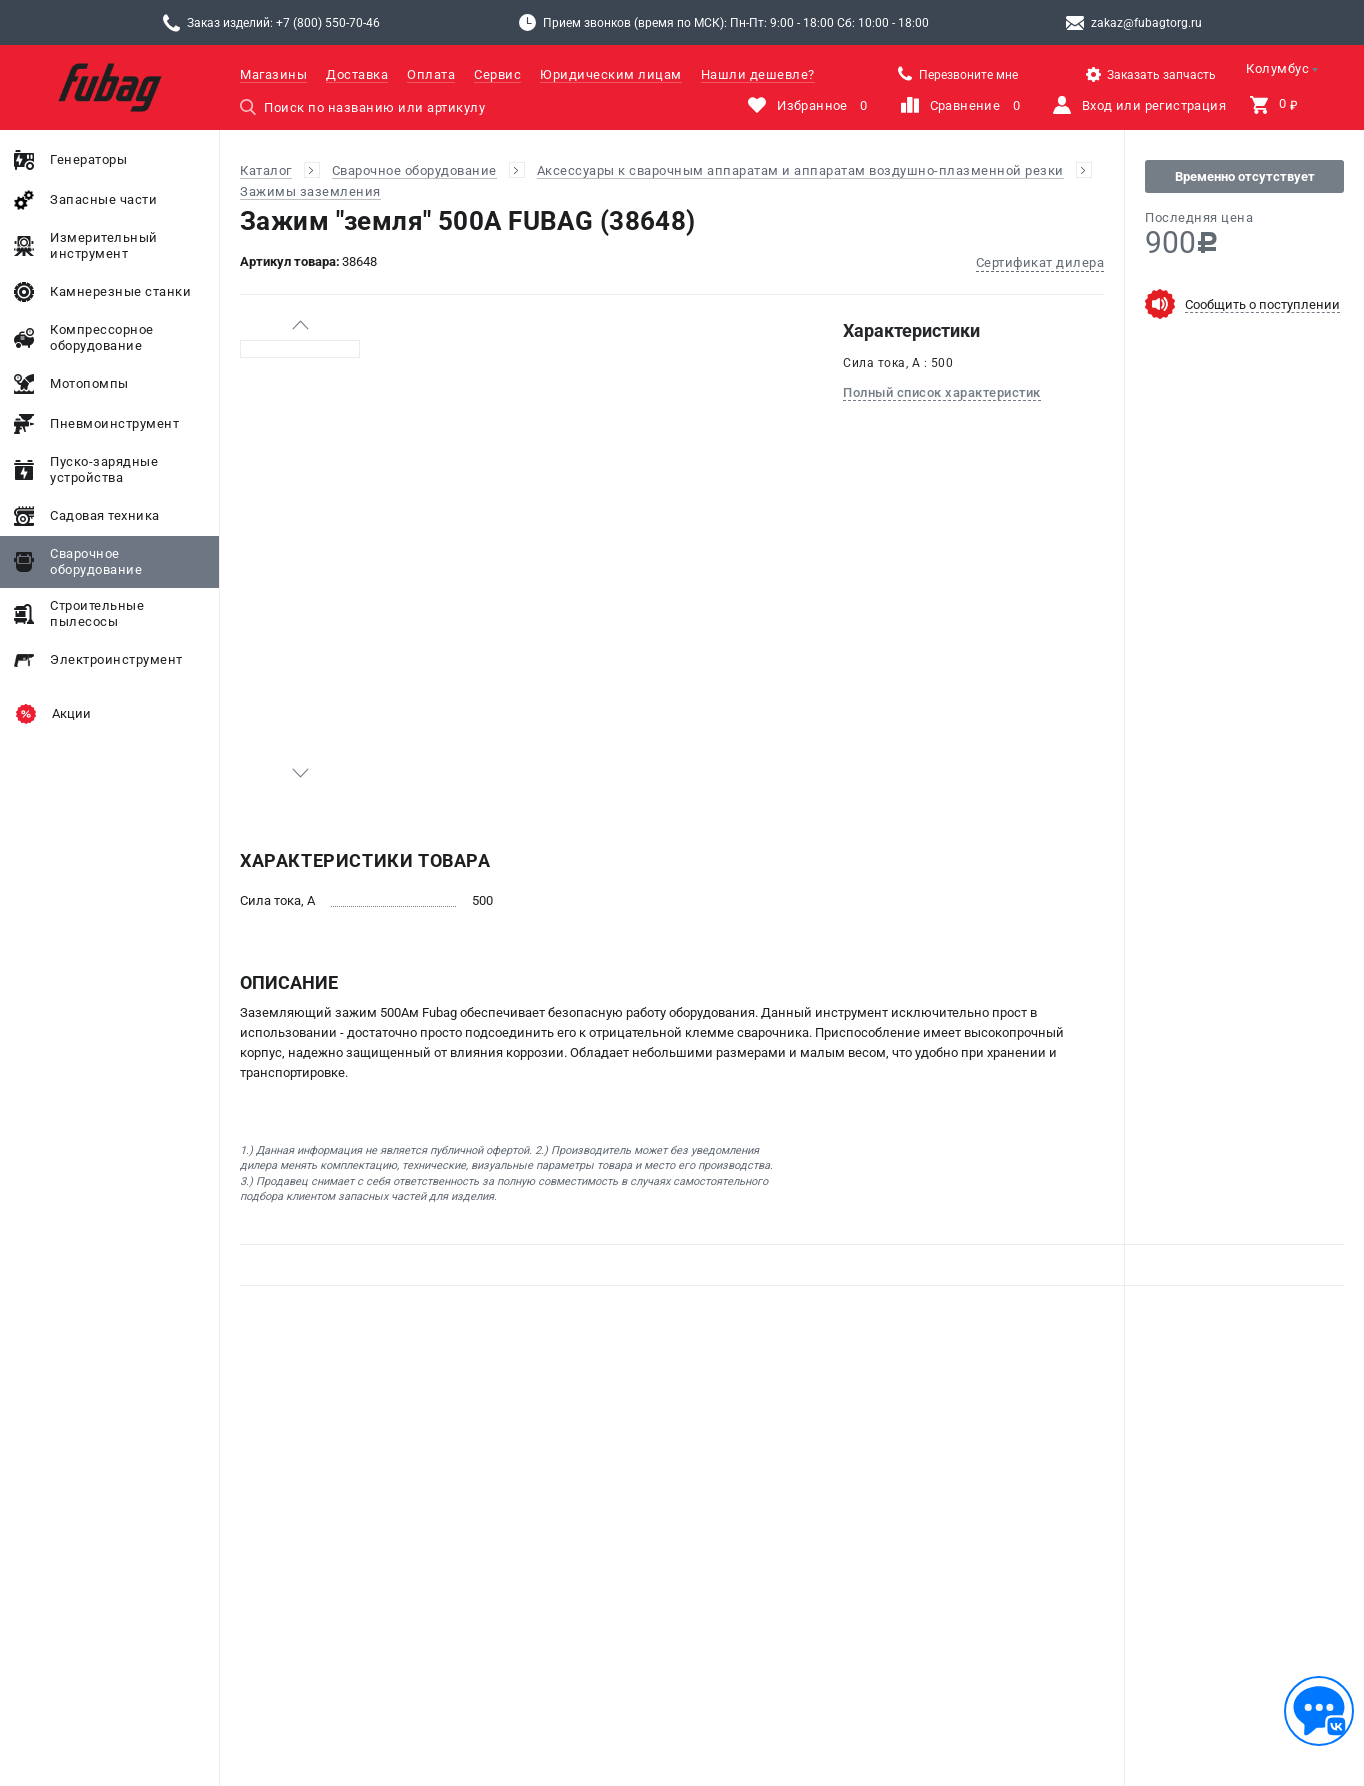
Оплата (431, 74)
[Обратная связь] (1319, 1711)
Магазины (273, 74)
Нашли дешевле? (758, 74)
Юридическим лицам (611, 74)
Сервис (497, 74)
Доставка (357, 74)
